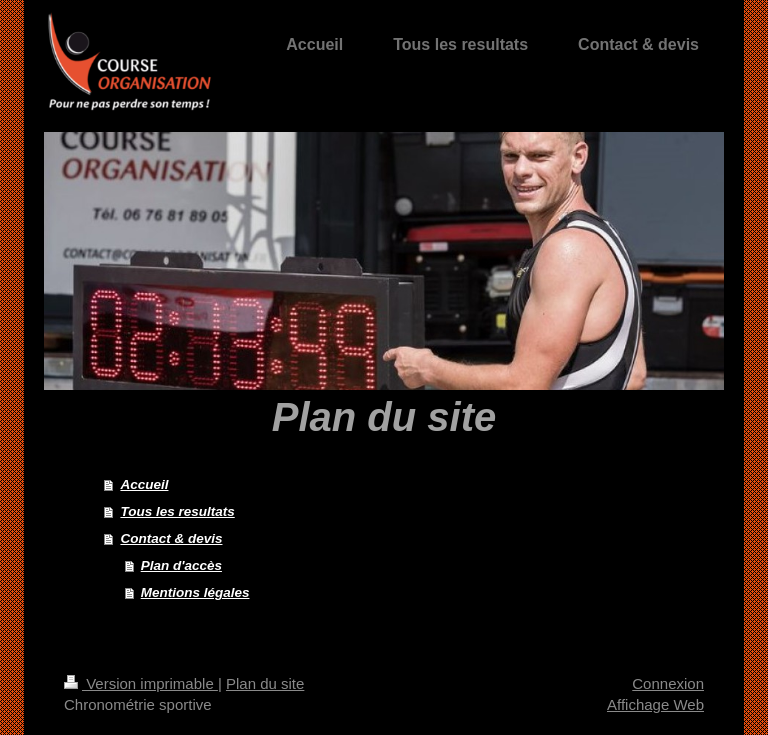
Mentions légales (195, 592)
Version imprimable (141, 683)
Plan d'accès (181, 565)
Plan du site (265, 683)
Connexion (668, 683)
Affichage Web (655, 704)
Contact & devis (171, 538)
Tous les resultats (177, 511)
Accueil (144, 484)
